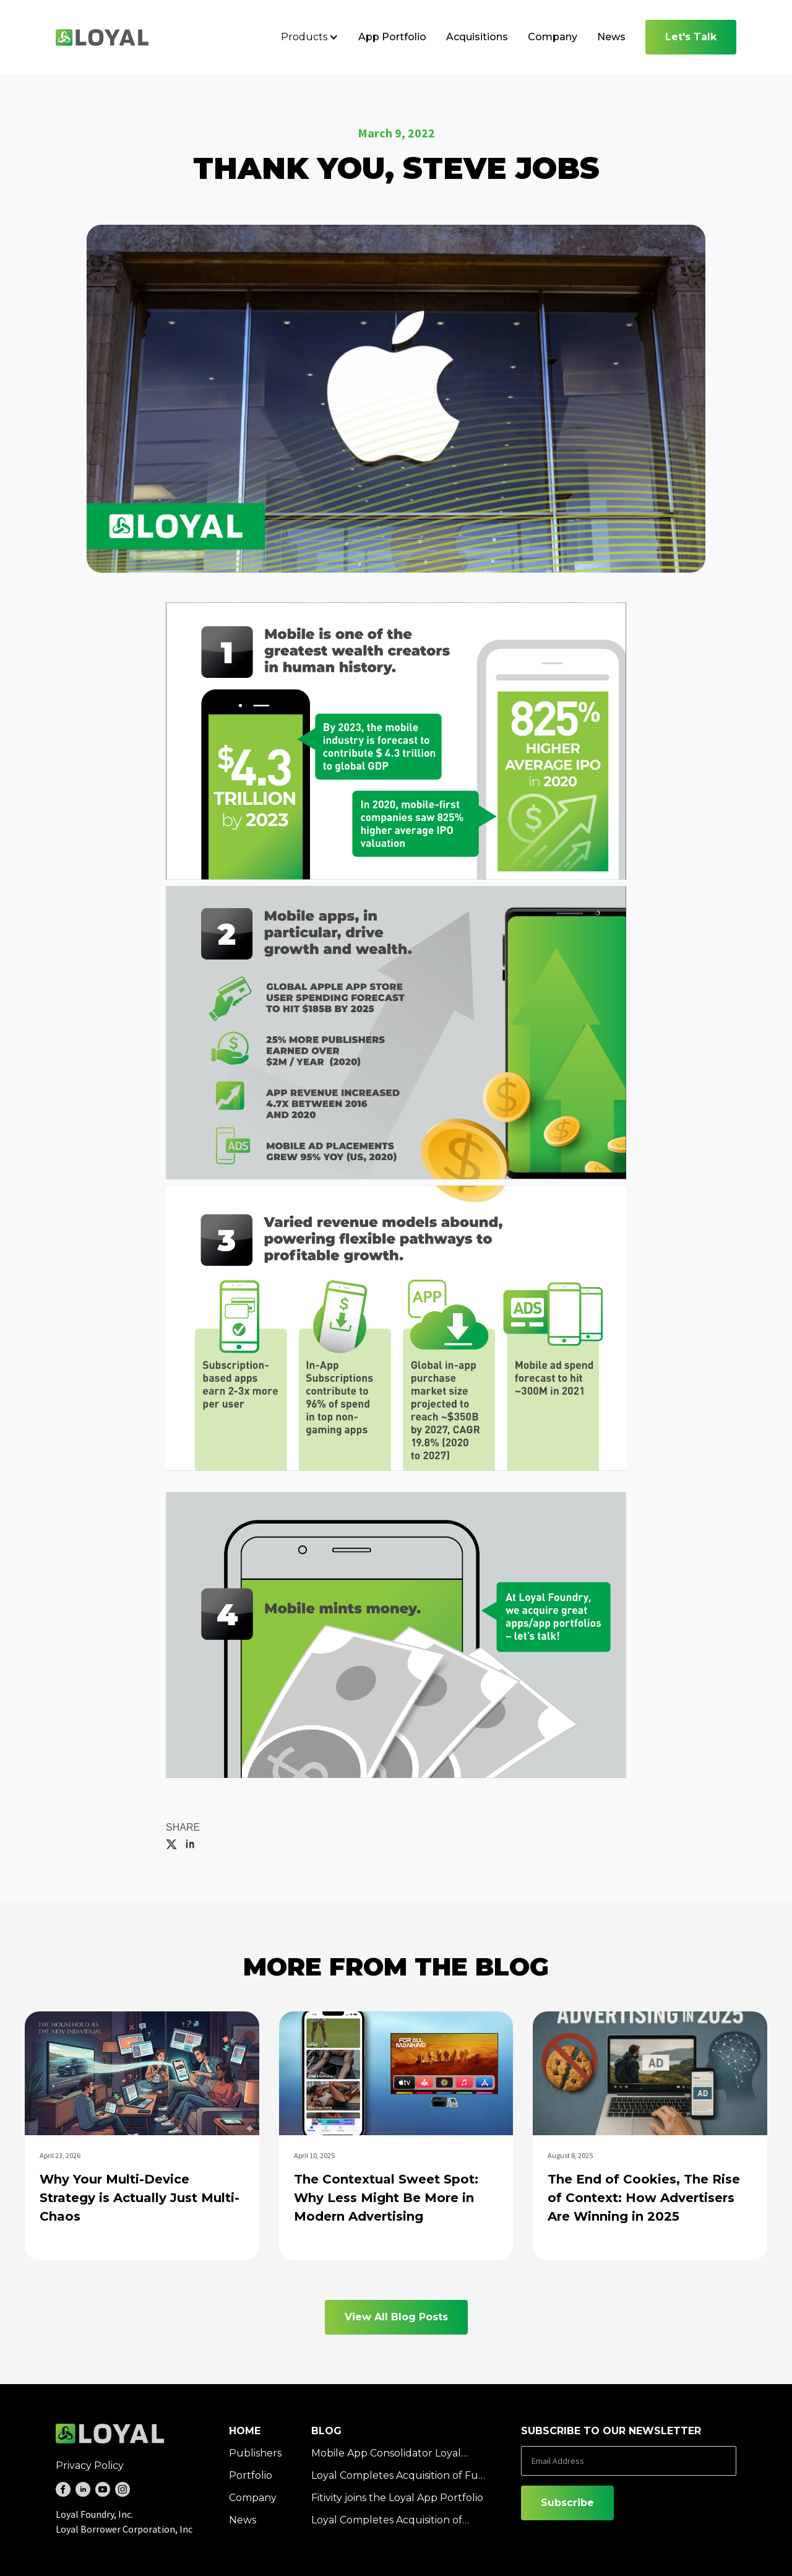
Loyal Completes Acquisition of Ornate (386, 2521)
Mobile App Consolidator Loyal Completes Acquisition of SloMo (389, 2454)
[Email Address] (629, 2461)
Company (552, 37)
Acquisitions (477, 37)
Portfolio (250, 2475)
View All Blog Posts (396, 2317)
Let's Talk (691, 37)
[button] (309, 37)
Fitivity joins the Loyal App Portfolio (397, 2498)
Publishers (255, 2453)
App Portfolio (392, 37)
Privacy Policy (90, 2465)
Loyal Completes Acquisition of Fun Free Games (398, 2476)
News (611, 37)
